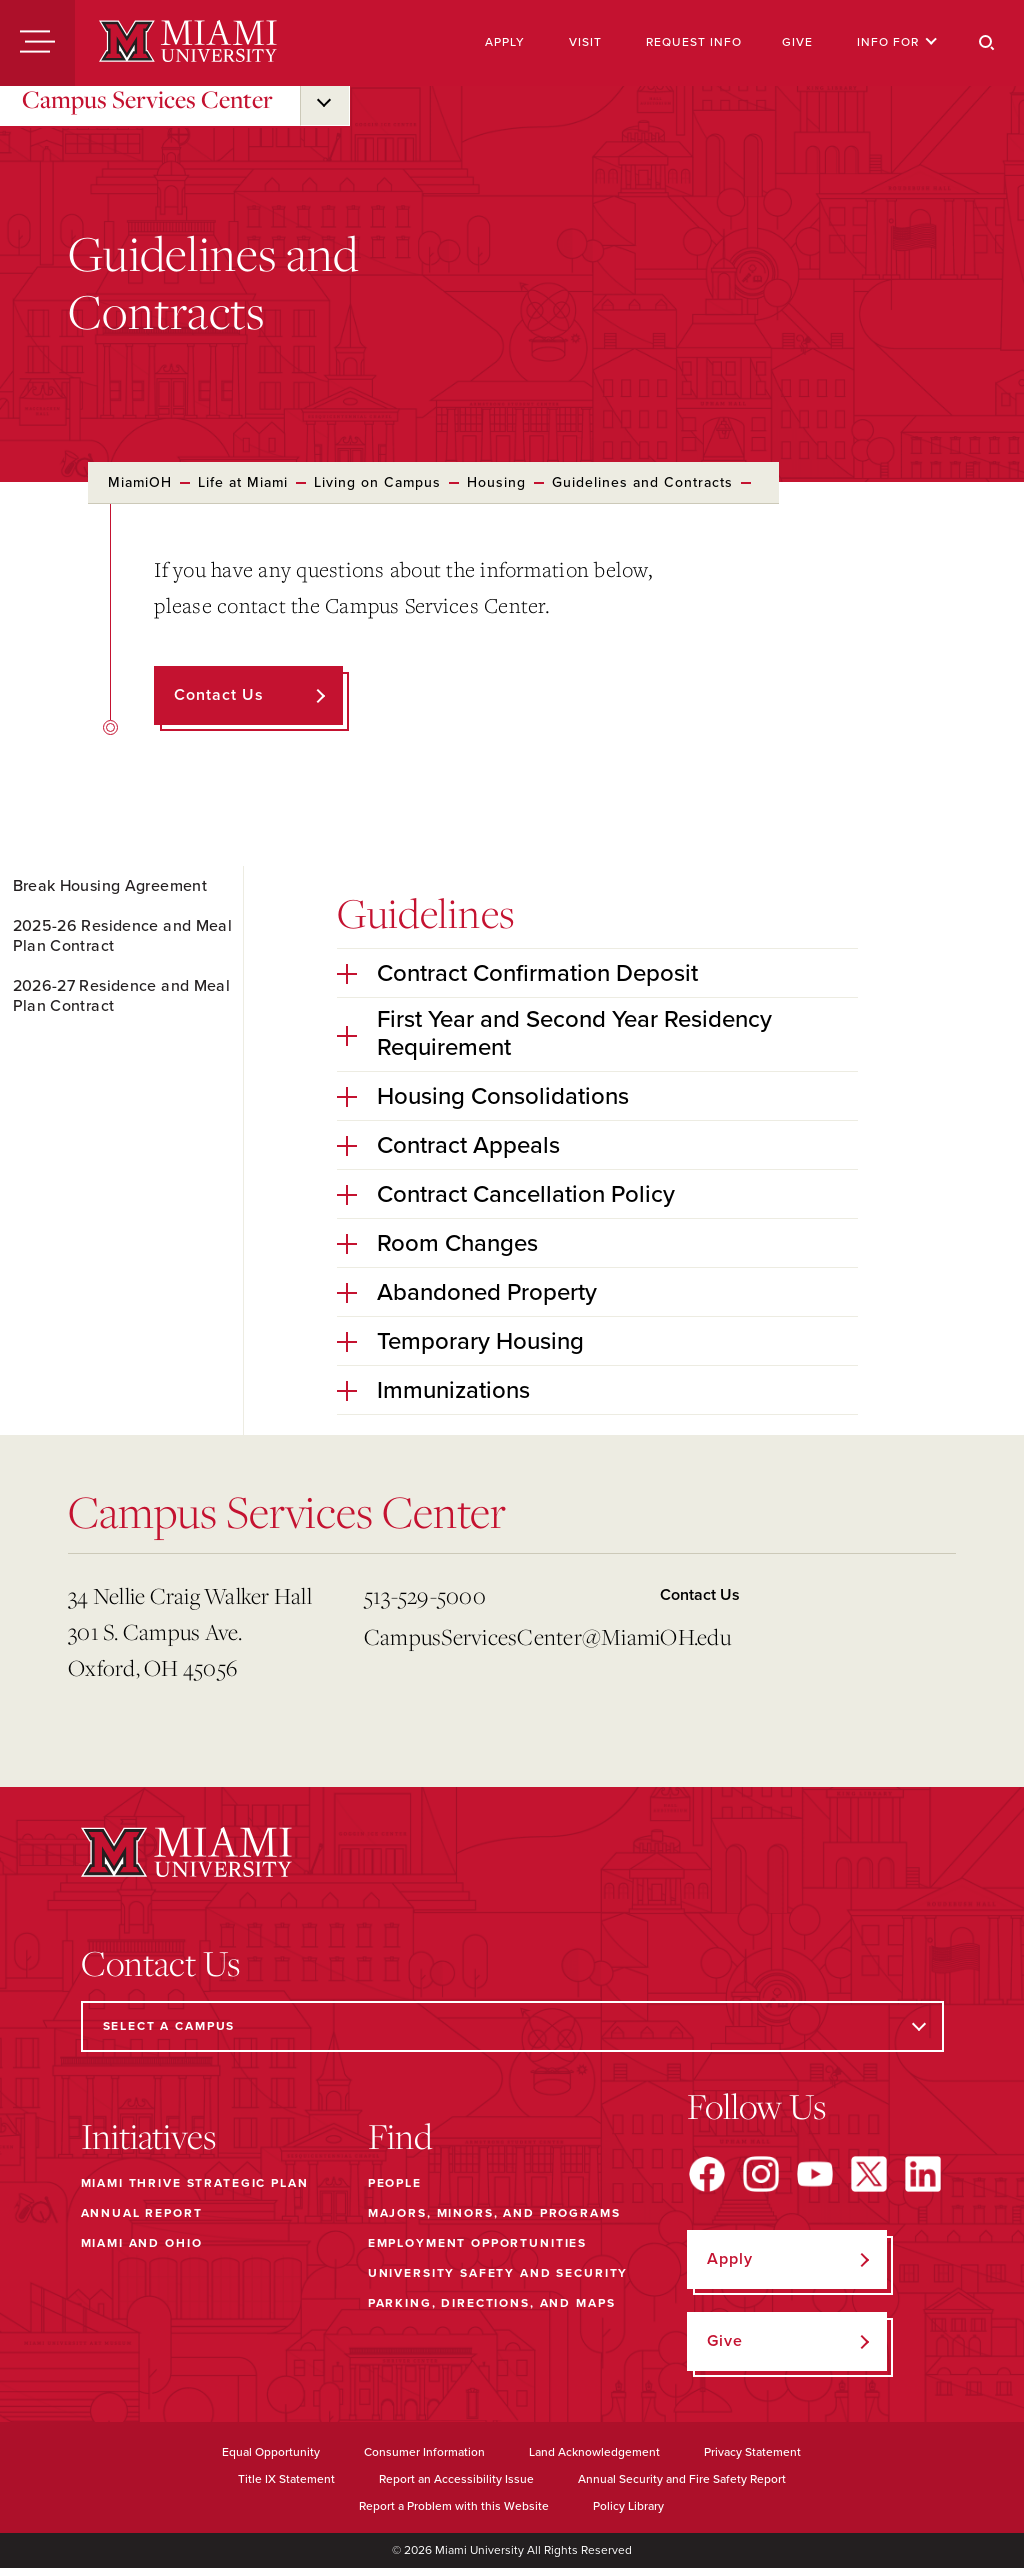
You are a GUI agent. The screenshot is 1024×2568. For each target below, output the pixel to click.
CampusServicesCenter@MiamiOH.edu (504, 1636)
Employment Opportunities (477, 2243)
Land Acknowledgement (594, 2452)
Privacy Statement (752, 2452)
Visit (585, 42)
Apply (505, 42)
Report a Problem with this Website (454, 2506)
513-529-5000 (425, 1595)
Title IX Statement (286, 2479)
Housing (496, 482)
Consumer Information (424, 2452)
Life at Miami (243, 482)
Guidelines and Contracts (642, 482)
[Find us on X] (869, 2174)
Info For (897, 42)
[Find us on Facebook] (707, 2174)
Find (400, 2136)
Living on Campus (377, 482)
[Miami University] (188, 43)
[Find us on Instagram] (761, 2174)
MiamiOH (140, 482)
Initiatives (148, 2136)
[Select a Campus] (512, 2026)
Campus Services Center (147, 99)
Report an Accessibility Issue (456, 2479)
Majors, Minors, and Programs (494, 2213)
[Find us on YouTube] (815, 2174)
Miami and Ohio (142, 2243)
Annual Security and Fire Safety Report (682, 2479)
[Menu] (37, 43)
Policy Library (628, 2506)
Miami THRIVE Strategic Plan (195, 2183)
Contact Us (700, 1595)
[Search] (987, 43)
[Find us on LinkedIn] (923, 2174)
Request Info (694, 42)
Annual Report (142, 2213)
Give (797, 42)
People (395, 2183)
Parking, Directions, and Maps (492, 2303)
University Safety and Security (498, 2273)
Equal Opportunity (271, 2452)
